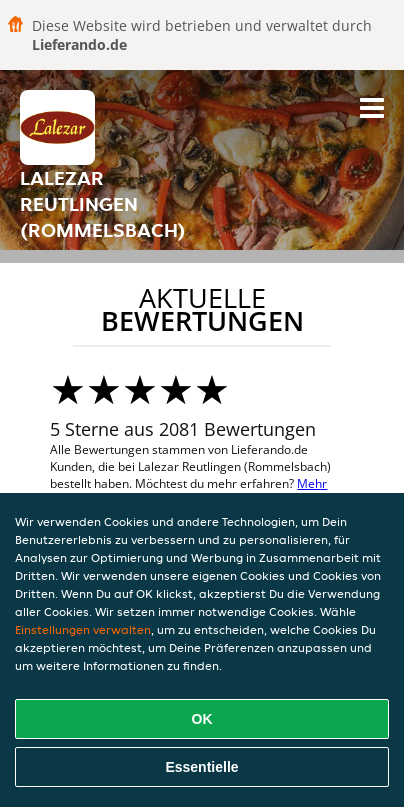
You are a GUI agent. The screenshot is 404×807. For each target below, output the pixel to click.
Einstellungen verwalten (83, 629)
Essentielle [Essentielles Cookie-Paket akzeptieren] (201, 767)
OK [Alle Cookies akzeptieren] (202, 719)
